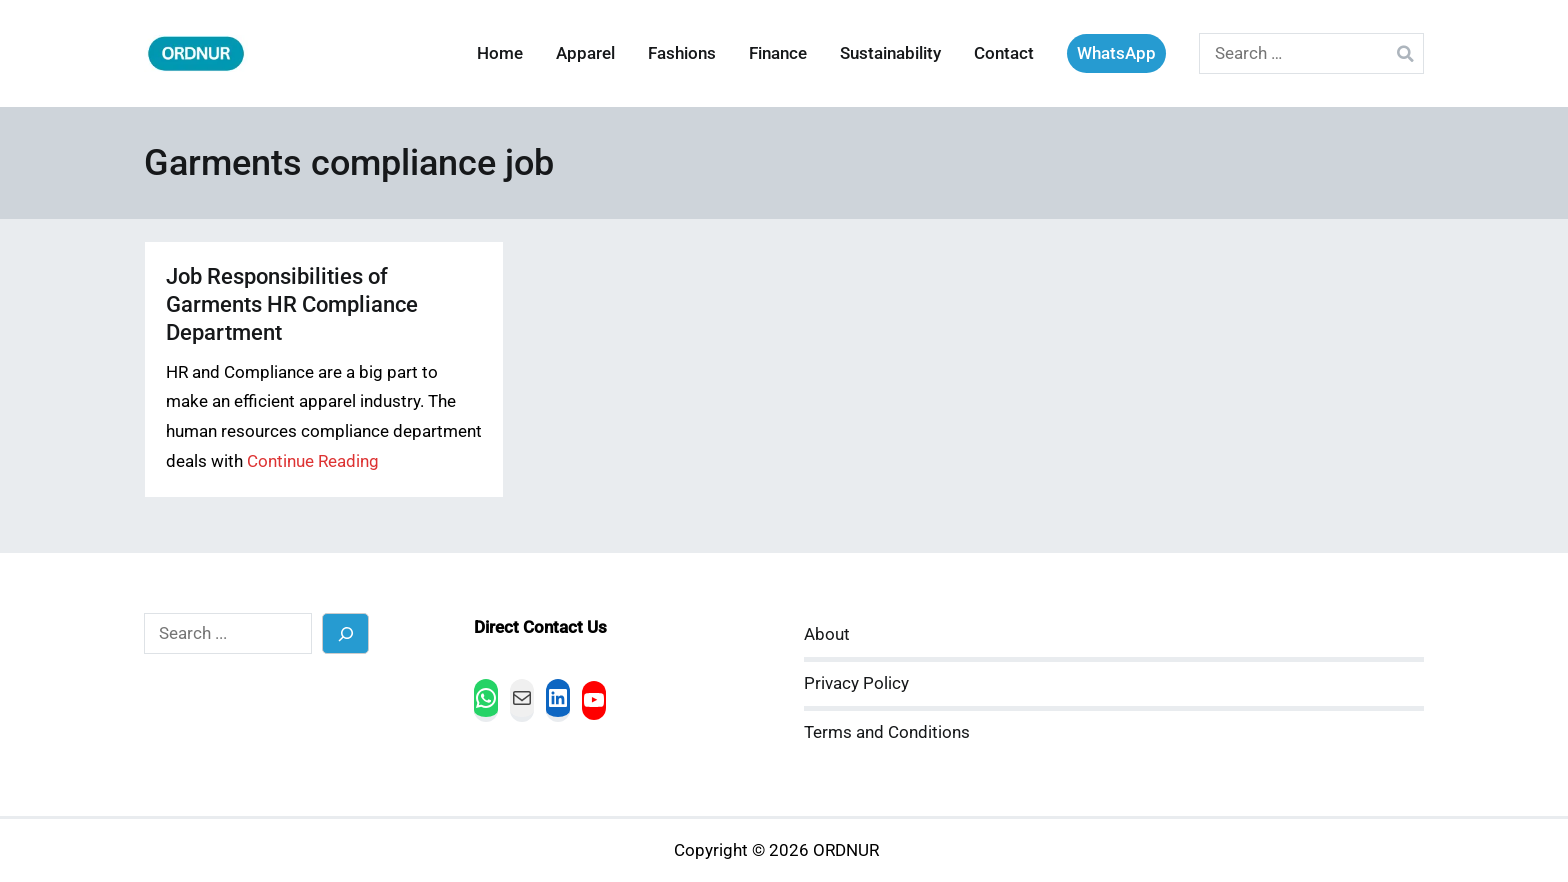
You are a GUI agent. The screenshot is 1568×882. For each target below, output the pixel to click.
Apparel (585, 53)
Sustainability (890, 53)
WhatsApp (1116, 53)
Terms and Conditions (887, 732)
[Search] (345, 633)
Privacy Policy (856, 683)
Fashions (682, 53)
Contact (1004, 53)
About (827, 634)
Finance (778, 53)
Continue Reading (313, 461)
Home (500, 53)
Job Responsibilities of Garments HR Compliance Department (292, 304)
